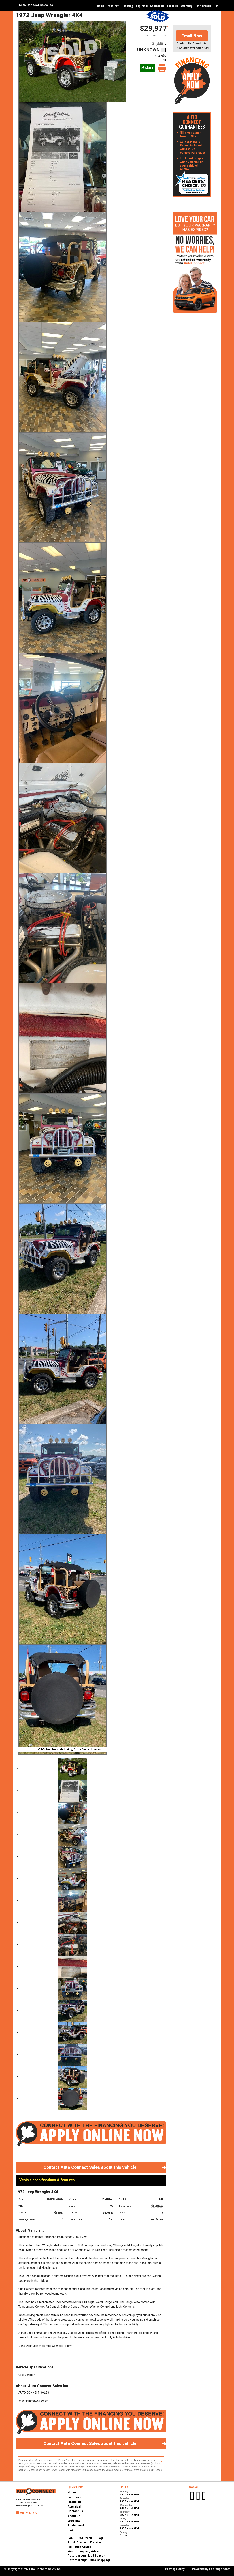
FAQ (70, 2538)
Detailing (96, 2542)
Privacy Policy (175, 2569)
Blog (100, 2538)
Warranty (186, 6)
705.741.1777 (28, 2513)
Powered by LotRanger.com (211, 2569)
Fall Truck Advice (79, 2547)
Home (100, 6)
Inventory (113, 6)
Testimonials (203, 6)
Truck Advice (77, 2542)
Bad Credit (85, 2538)
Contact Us (157, 6)
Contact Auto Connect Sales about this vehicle (105, 2167)
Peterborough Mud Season (86, 2555)
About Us (172, 6)
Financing (127, 6)
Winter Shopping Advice (84, 2551)
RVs (216, 6)
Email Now (192, 35)
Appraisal (142, 6)
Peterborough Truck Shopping (89, 2560)
